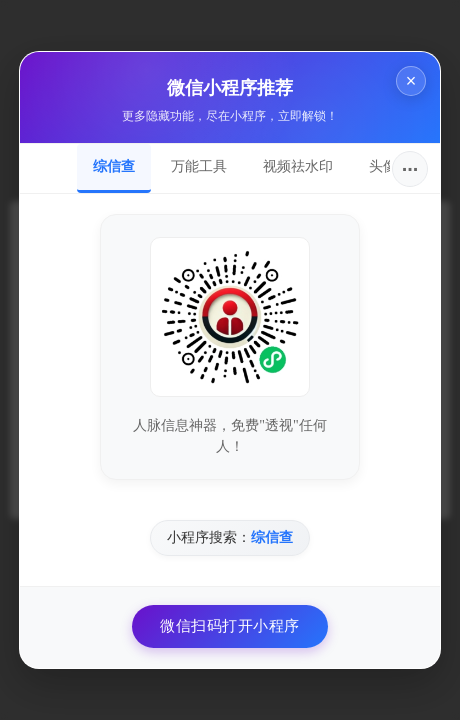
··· (410, 169)
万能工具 (199, 166)
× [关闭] (411, 81)
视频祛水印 (298, 166)
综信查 (114, 166)
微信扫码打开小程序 (230, 626)
